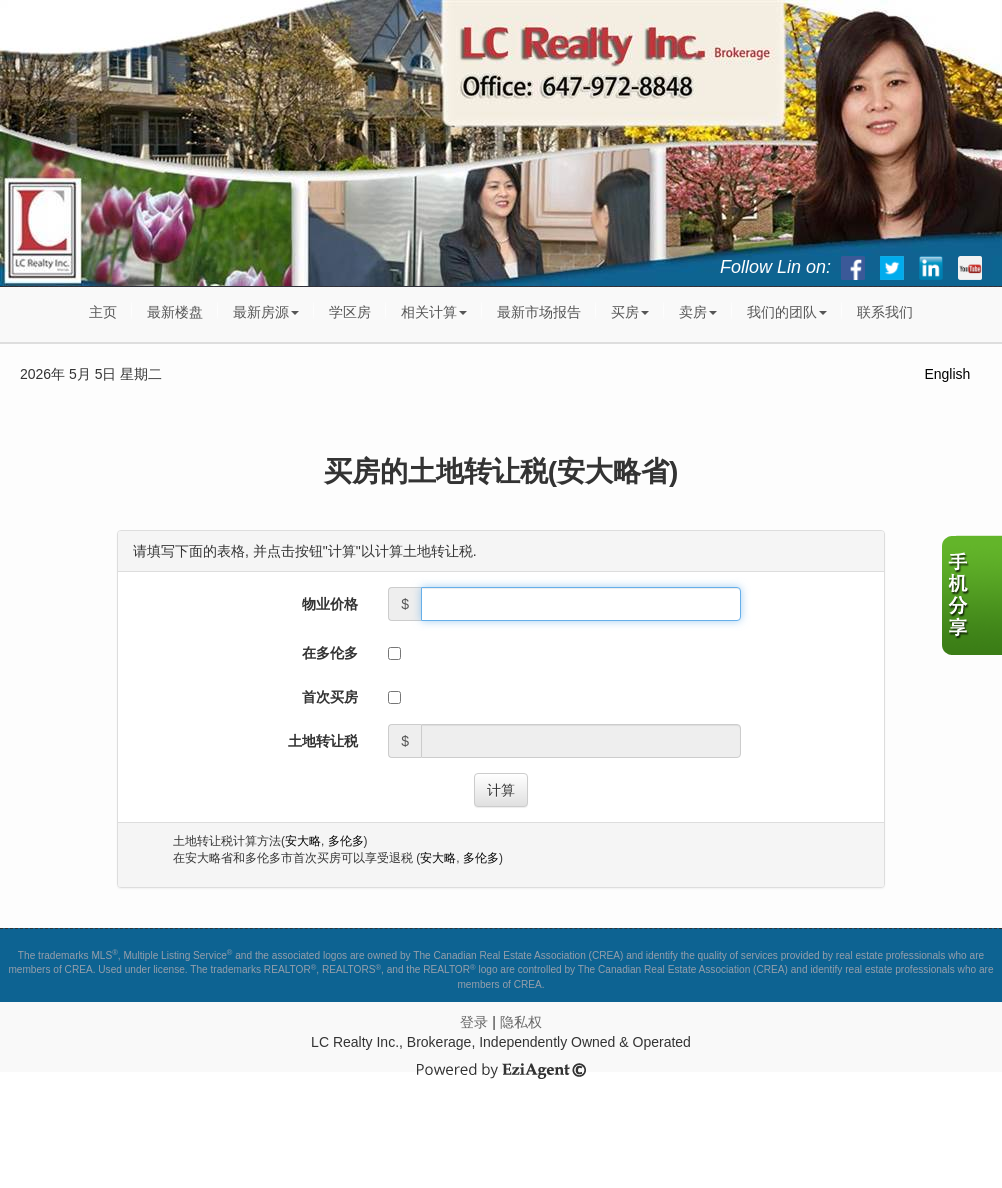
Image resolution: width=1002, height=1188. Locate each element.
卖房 (698, 312)
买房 (630, 312)
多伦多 (346, 841)
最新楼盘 (175, 312)
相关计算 (434, 312)
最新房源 (266, 312)
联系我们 (885, 312)
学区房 (350, 312)
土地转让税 (323, 741)
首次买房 (330, 697)
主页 (103, 312)
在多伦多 (330, 653)
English (947, 374)
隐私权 (521, 1022)
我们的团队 (787, 312)
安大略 (303, 841)
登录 (474, 1022)
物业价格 (330, 604)
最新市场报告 (539, 312)
